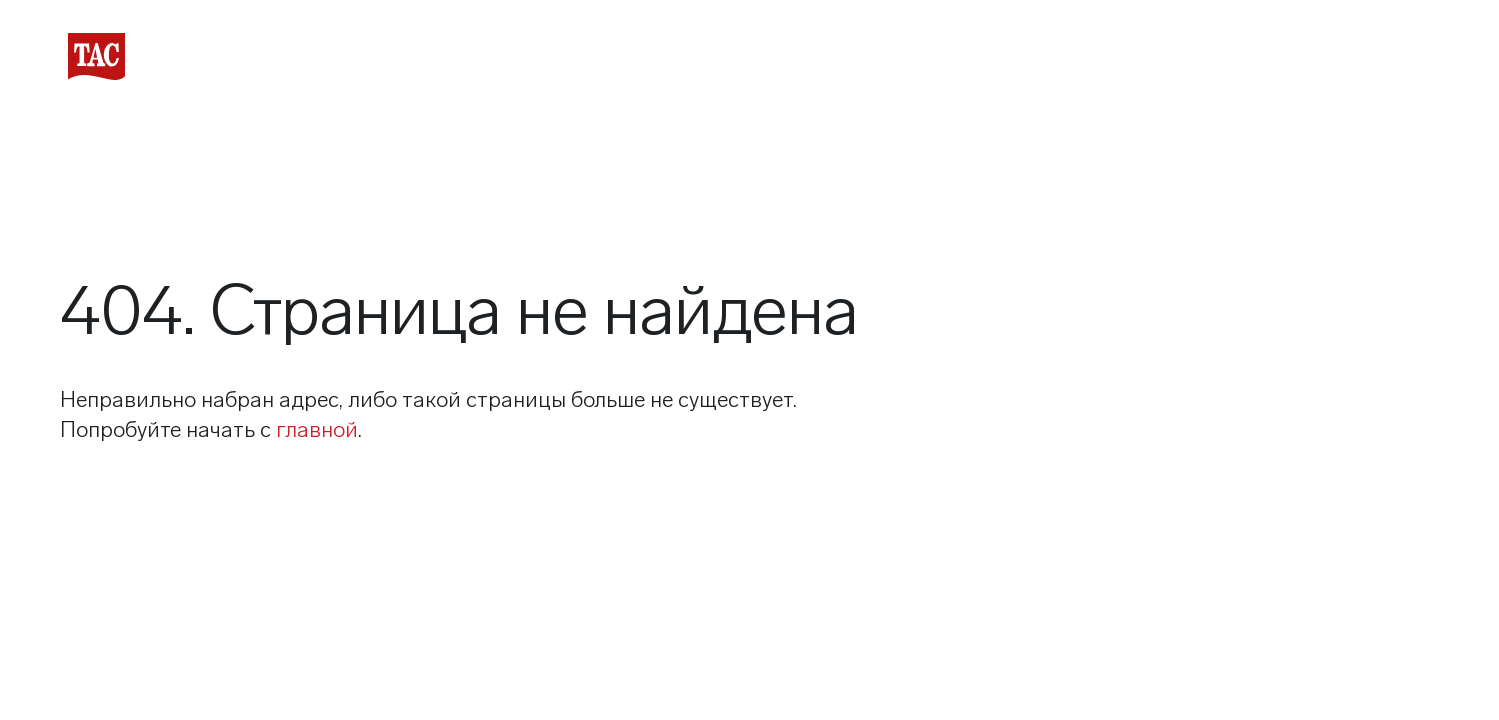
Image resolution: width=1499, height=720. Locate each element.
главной (317, 429)
